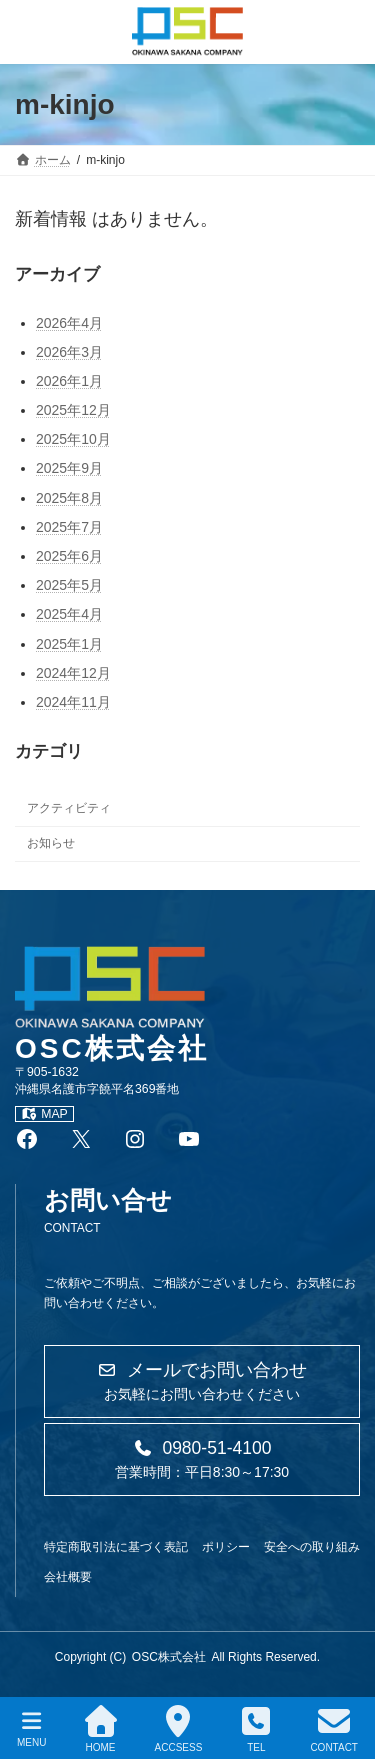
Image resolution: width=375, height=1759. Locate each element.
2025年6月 (69, 556)
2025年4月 (69, 614)
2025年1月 (69, 643)
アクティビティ (69, 808)
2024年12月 (73, 673)
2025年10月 (73, 439)
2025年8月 (69, 497)
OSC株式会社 (169, 1657)
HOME (101, 1729)
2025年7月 (69, 527)
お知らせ (51, 843)
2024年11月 (73, 702)
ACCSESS (179, 1729)
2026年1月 (69, 381)
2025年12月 (73, 410)
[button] (202, 1381)
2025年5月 (69, 585)
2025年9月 (69, 468)
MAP (44, 1114)
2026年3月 (69, 351)
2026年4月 (69, 322)
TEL (256, 1729)
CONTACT (334, 1729)
